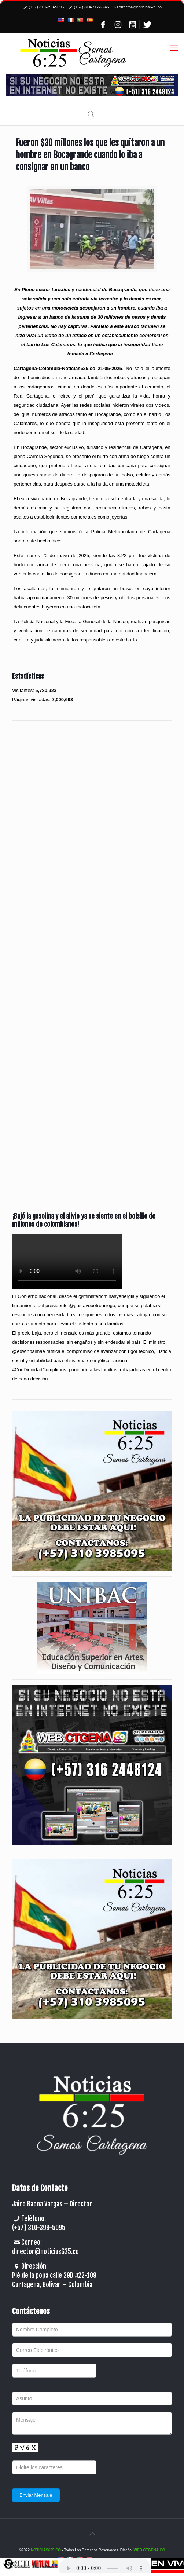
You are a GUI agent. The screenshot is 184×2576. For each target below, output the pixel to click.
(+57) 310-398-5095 (46, 7)
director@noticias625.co (140, 7)
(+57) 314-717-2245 (91, 7)
